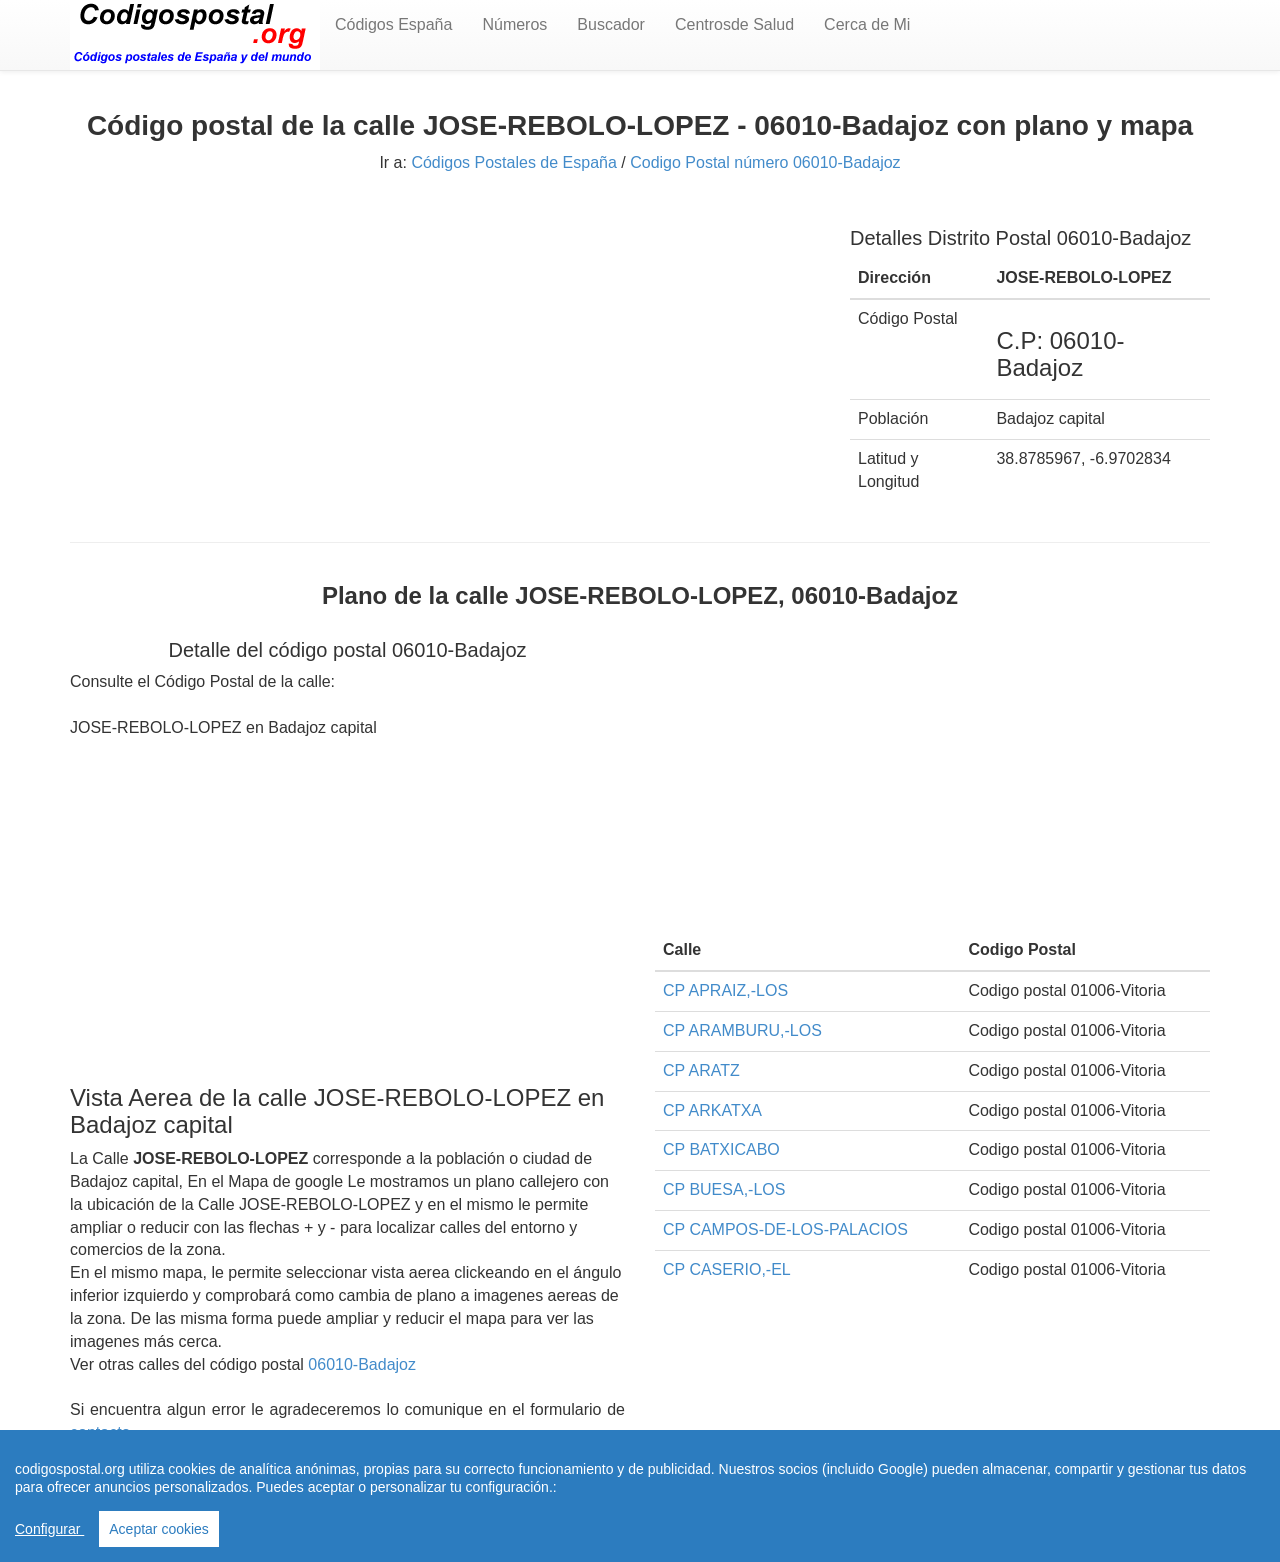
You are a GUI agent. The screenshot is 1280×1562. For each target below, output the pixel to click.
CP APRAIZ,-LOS (725, 990)
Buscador (611, 24)
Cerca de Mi (867, 24)
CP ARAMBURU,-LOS (742, 1030)
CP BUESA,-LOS (724, 1189)
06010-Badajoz (362, 1364)
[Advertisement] (445, 347)
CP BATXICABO (721, 1149)
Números (514, 24)
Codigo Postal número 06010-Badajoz (765, 162)
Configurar (49, 1529)
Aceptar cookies (159, 1529)
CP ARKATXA (712, 1110)
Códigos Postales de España (513, 162)
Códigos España (393, 24)
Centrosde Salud (734, 24)
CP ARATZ (701, 1070)
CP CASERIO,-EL (727, 1269)
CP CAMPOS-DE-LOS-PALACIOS (785, 1229)
